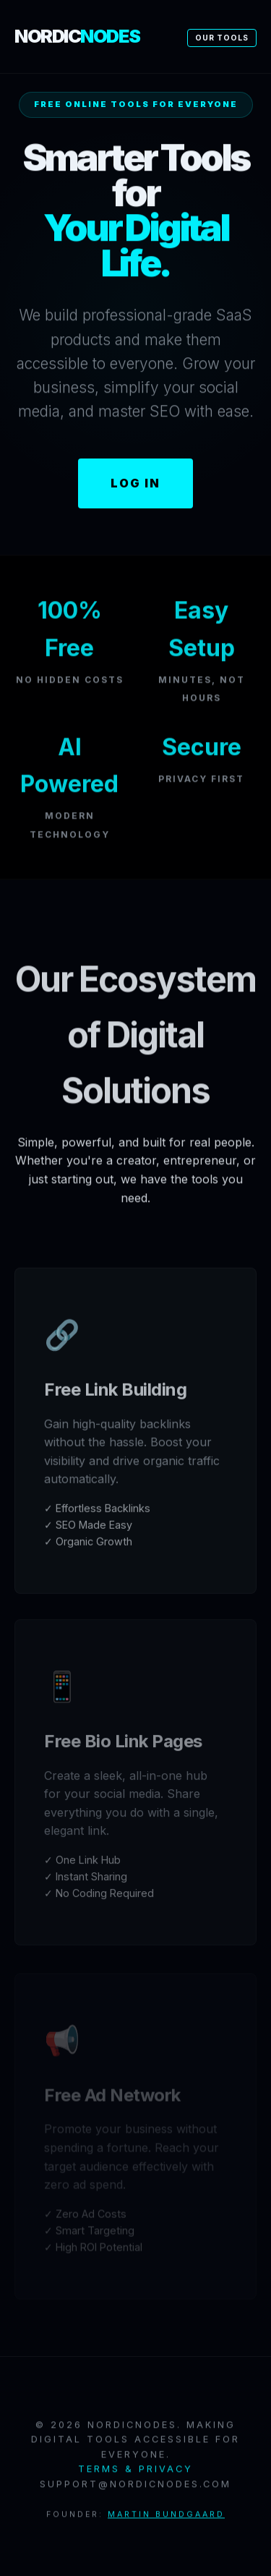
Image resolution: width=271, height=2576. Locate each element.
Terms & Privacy (135, 2471)
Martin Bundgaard (166, 2517)
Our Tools (222, 38)
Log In (135, 483)
